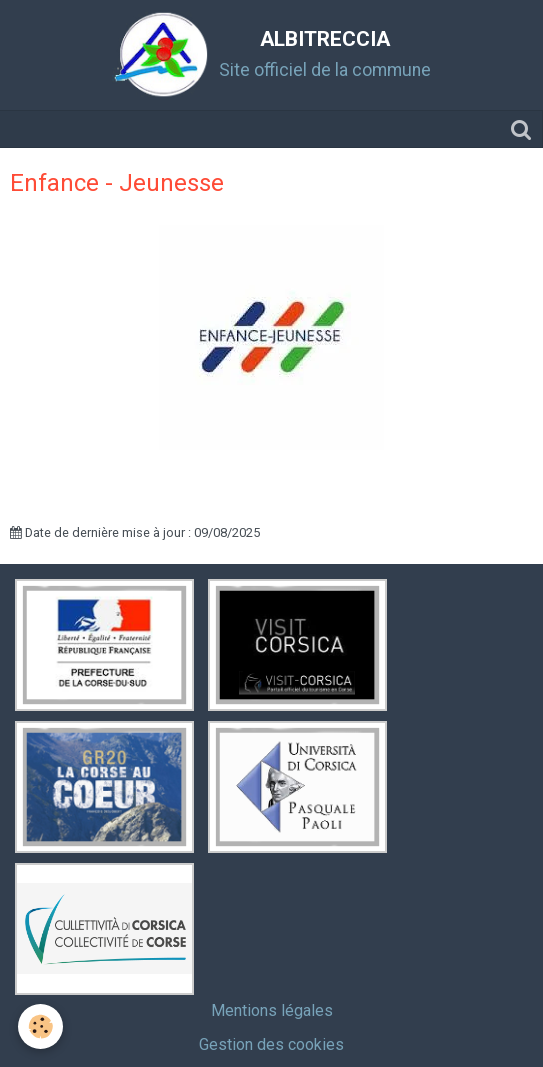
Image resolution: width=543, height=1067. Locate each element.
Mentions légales (272, 1010)
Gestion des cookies (271, 1044)
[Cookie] (40, 1026)
